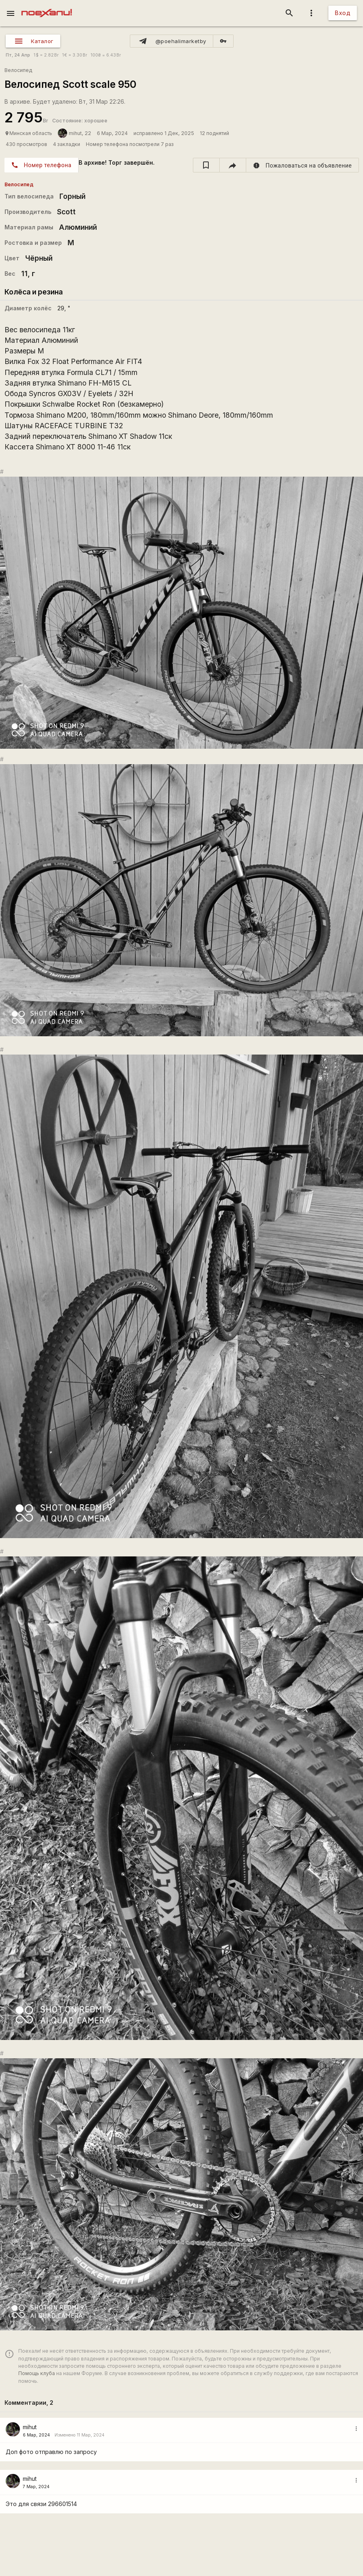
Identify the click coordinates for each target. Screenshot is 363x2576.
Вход (342, 12)
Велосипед (18, 70)
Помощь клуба (36, 2373)
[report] (302, 165)
